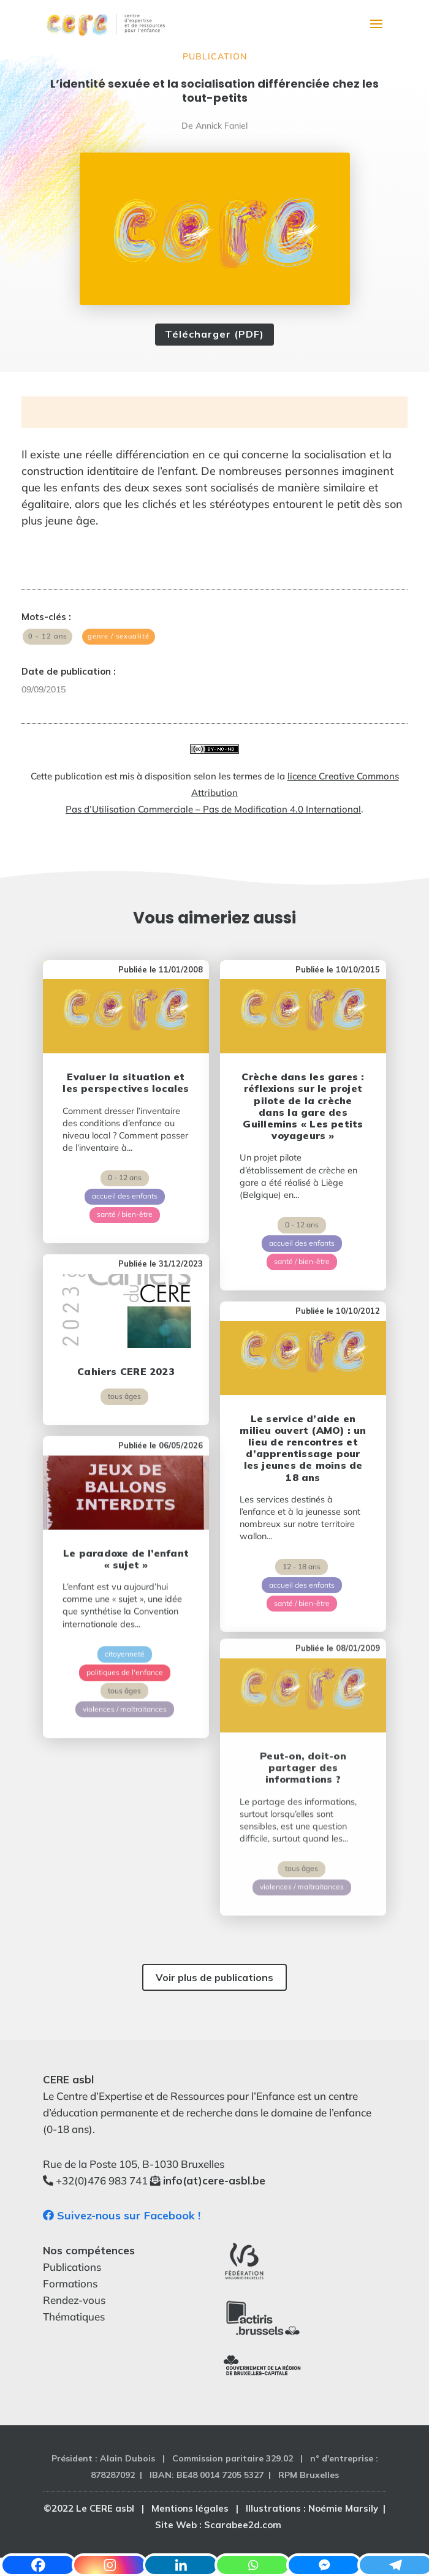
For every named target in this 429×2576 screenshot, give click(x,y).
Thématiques (74, 2316)
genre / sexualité (119, 636)
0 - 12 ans (47, 636)
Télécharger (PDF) (214, 334)
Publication (215, 56)
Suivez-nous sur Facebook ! (121, 2215)
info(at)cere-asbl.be (214, 2180)
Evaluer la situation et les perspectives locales (126, 1072)
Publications (72, 2266)
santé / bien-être (125, 1203)
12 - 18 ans (302, 1524)
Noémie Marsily (343, 2508)
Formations (70, 2283)
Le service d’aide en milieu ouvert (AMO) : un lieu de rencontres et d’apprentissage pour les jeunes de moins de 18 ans (303, 1405)
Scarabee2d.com (242, 2525)
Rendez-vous (74, 2300)
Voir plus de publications (214, 1977)
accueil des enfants (125, 1185)
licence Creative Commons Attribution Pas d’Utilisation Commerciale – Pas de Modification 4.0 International (232, 792)
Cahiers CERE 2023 (126, 1339)
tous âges (124, 1364)
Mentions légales (190, 2508)
